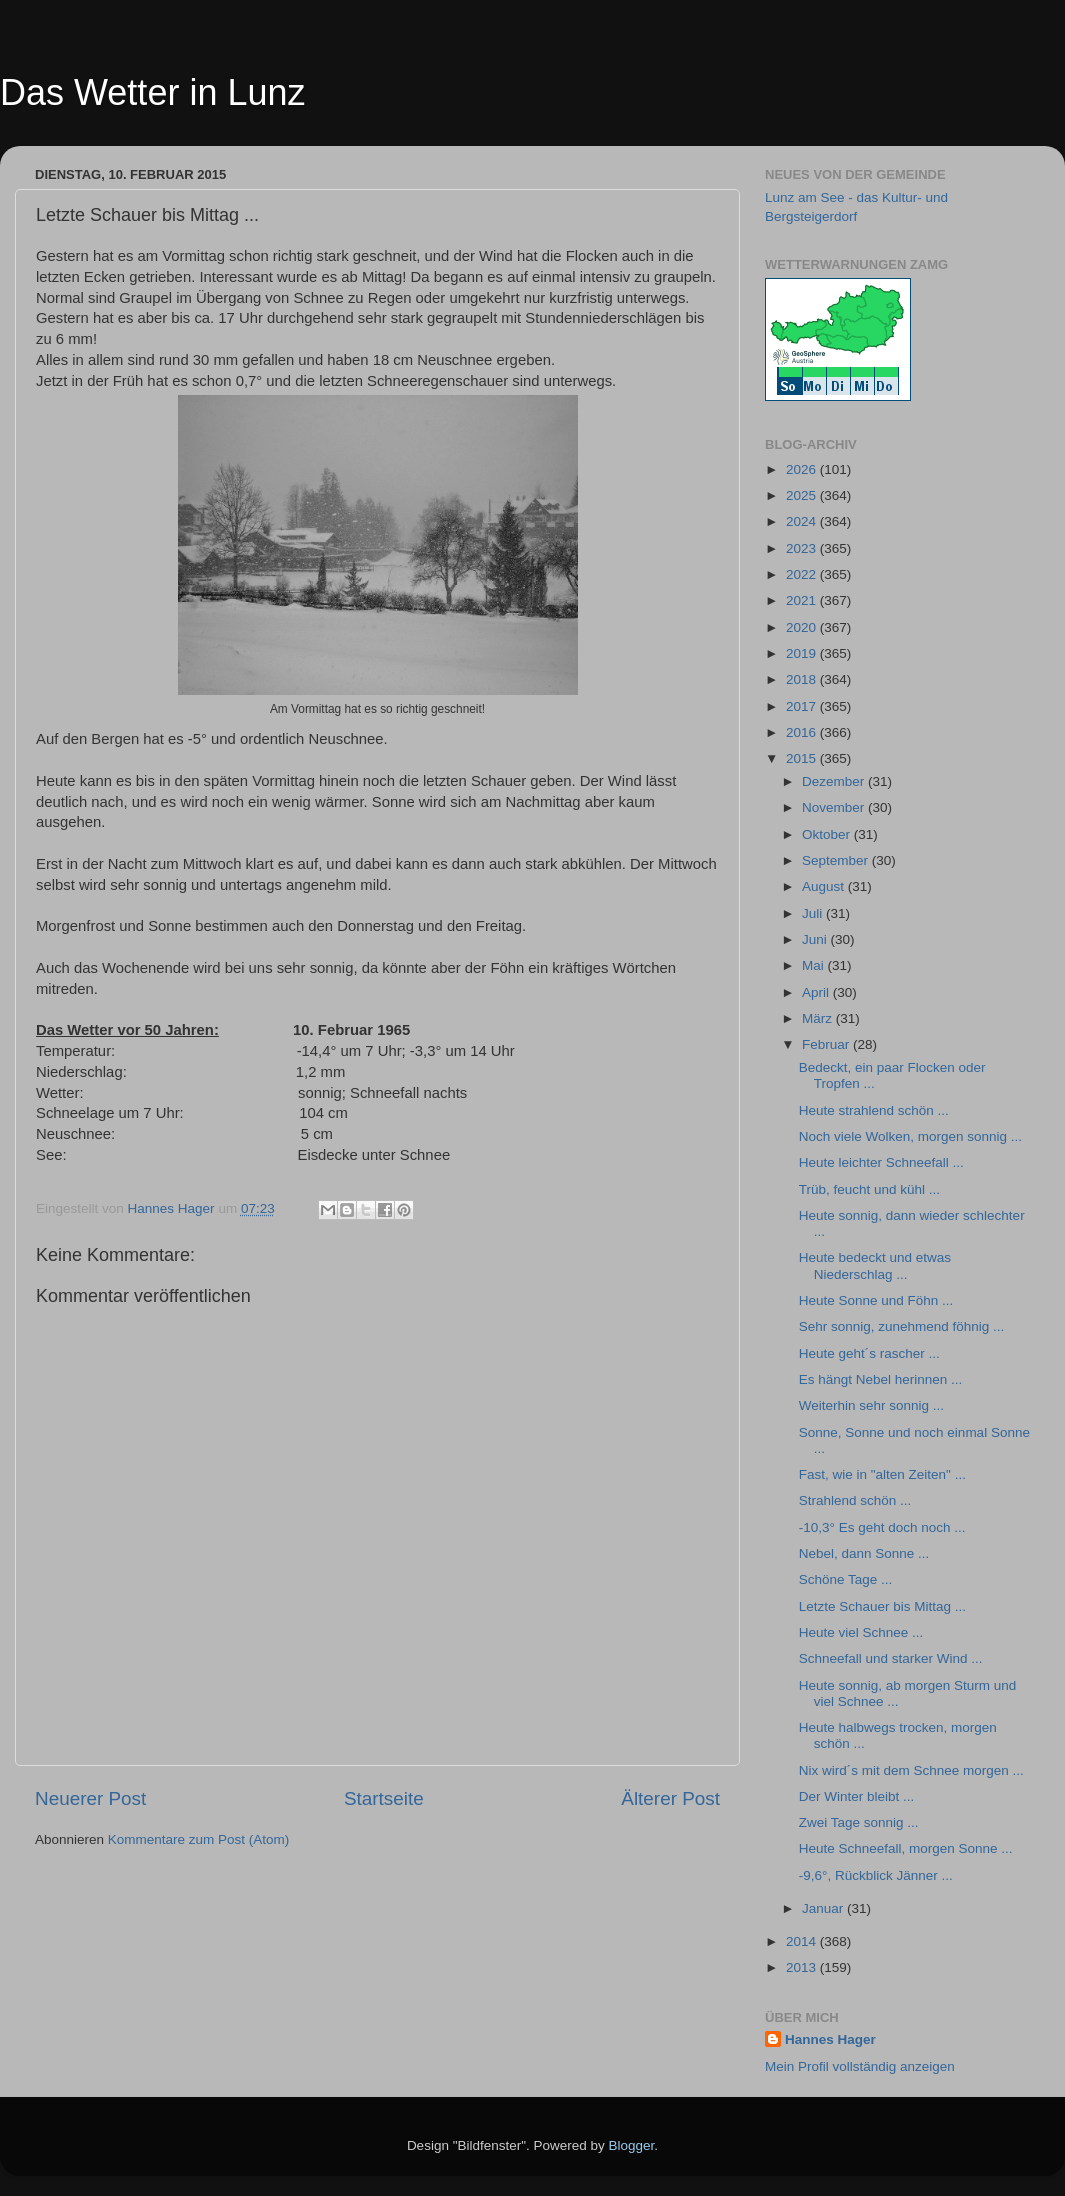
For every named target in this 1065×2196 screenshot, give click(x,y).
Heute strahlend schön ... (874, 1110)
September (837, 860)
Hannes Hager (830, 2039)
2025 (803, 495)
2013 (803, 1967)
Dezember (835, 781)
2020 (803, 627)
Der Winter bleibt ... (857, 1796)
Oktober (828, 834)
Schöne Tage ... (846, 1579)
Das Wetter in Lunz (152, 92)
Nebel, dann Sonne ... (864, 1553)
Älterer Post (670, 1798)
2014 (803, 1941)
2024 (803, 521)
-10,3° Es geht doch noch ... (882, 1527)
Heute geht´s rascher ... (869, 1353)
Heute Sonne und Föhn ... (876, 1300)
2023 (803, 548)
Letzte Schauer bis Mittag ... (882, 1606)
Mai (815, 965)
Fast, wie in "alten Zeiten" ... (882, 1474)
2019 (803, 653)
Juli (814, 913)
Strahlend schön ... (855, 1500)
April (817, 992)
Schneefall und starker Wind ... (891, 1658)
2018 (803, 679)
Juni (816, 939)
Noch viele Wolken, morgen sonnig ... (910, 1136)
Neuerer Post (90, 1798)
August (825, 886)
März (819, 1018)
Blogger (632, 2145)
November (835, 807)
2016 (803, 732)
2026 (803, 469)
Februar (827, 1044)
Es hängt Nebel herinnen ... (881, 1379)
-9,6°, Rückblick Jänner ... (876, 1875)
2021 (803, 600)
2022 (803, 574)
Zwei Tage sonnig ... (859, 1822)
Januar (824, 1908)
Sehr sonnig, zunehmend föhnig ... (902, 1326)
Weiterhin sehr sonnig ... (871, 1405)
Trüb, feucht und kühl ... (869, 1189)
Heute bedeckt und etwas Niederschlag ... (875, 1265)
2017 (803, 706)
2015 (803, 758)
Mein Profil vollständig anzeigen (860, 2066)
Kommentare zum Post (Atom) (199, 1839)
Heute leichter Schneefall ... (881, 1162)
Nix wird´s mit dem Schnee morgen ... (911, 1770)
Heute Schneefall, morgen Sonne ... (906, 1848)
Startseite (384, 1798)
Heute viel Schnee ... (861, 1632)
